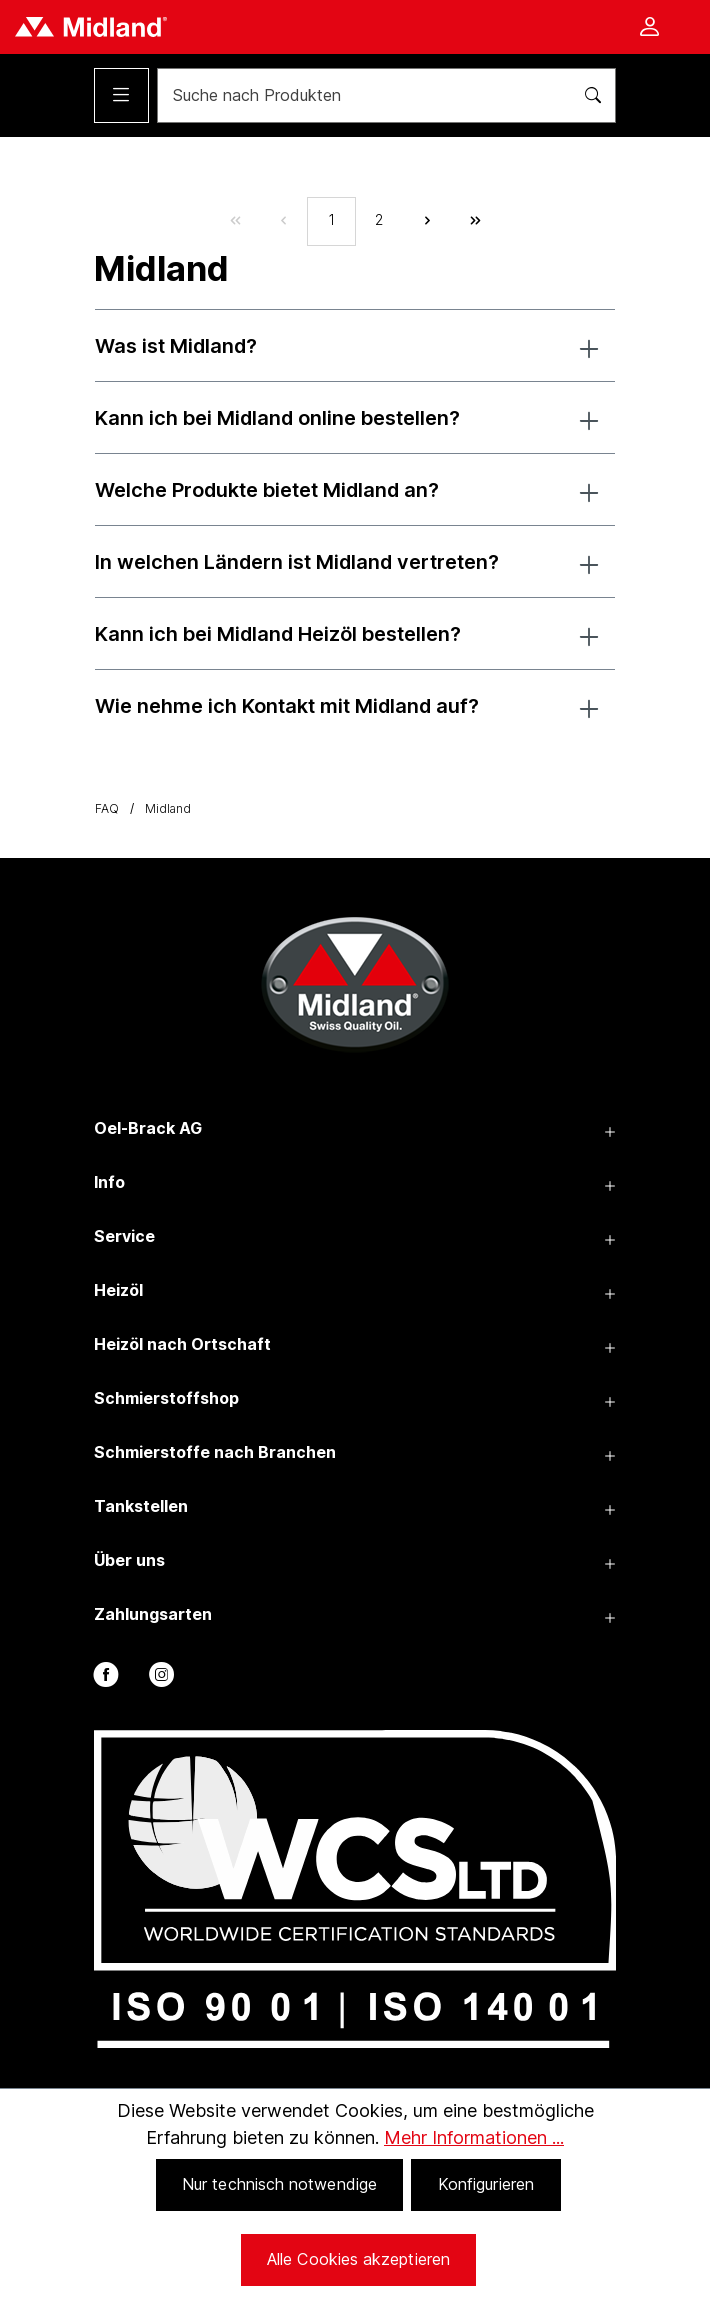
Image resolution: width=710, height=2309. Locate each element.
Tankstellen (141, 1506)
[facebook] (104, 1679)
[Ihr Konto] (649, 28)
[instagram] (159, 1679)
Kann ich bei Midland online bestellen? (277, 418)
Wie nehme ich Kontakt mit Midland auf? (287, 706)
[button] (589, 346)
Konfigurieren (486, 2184)
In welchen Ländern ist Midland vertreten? (297, 562)
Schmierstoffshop (166, 1398)
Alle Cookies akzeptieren (358, 2259)
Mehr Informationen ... (474, 2137)
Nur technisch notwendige (279, 2184)
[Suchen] (587, 95)
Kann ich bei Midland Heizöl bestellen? (278, 634)
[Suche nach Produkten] (358, 95)
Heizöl (118, 1290)
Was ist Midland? (176, 346)
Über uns (129, 1560)
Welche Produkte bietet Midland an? (267, 490)
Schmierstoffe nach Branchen (215, 1452)
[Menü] (121, 95)
